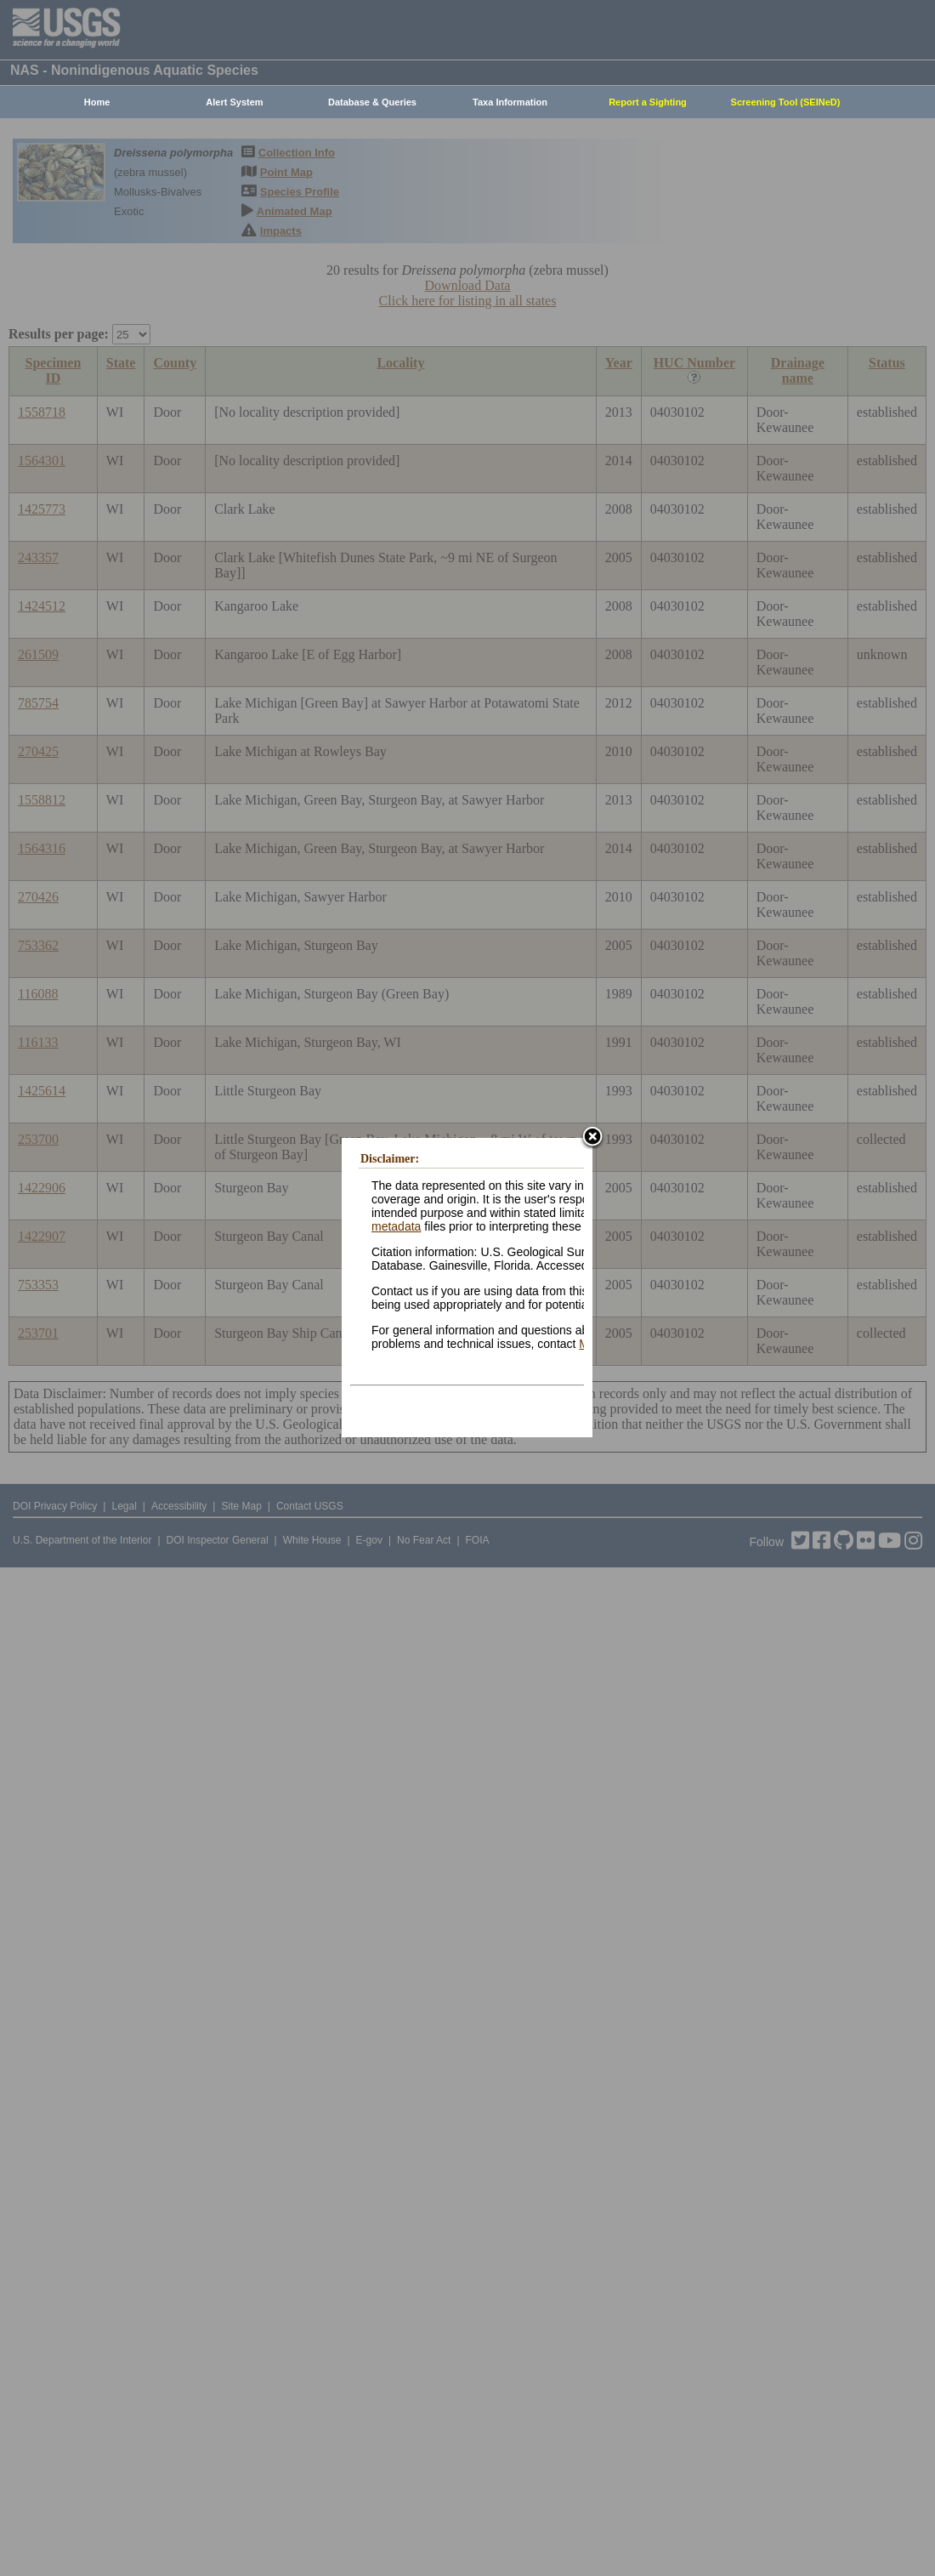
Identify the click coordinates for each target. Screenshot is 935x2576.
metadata (396, 1226)
